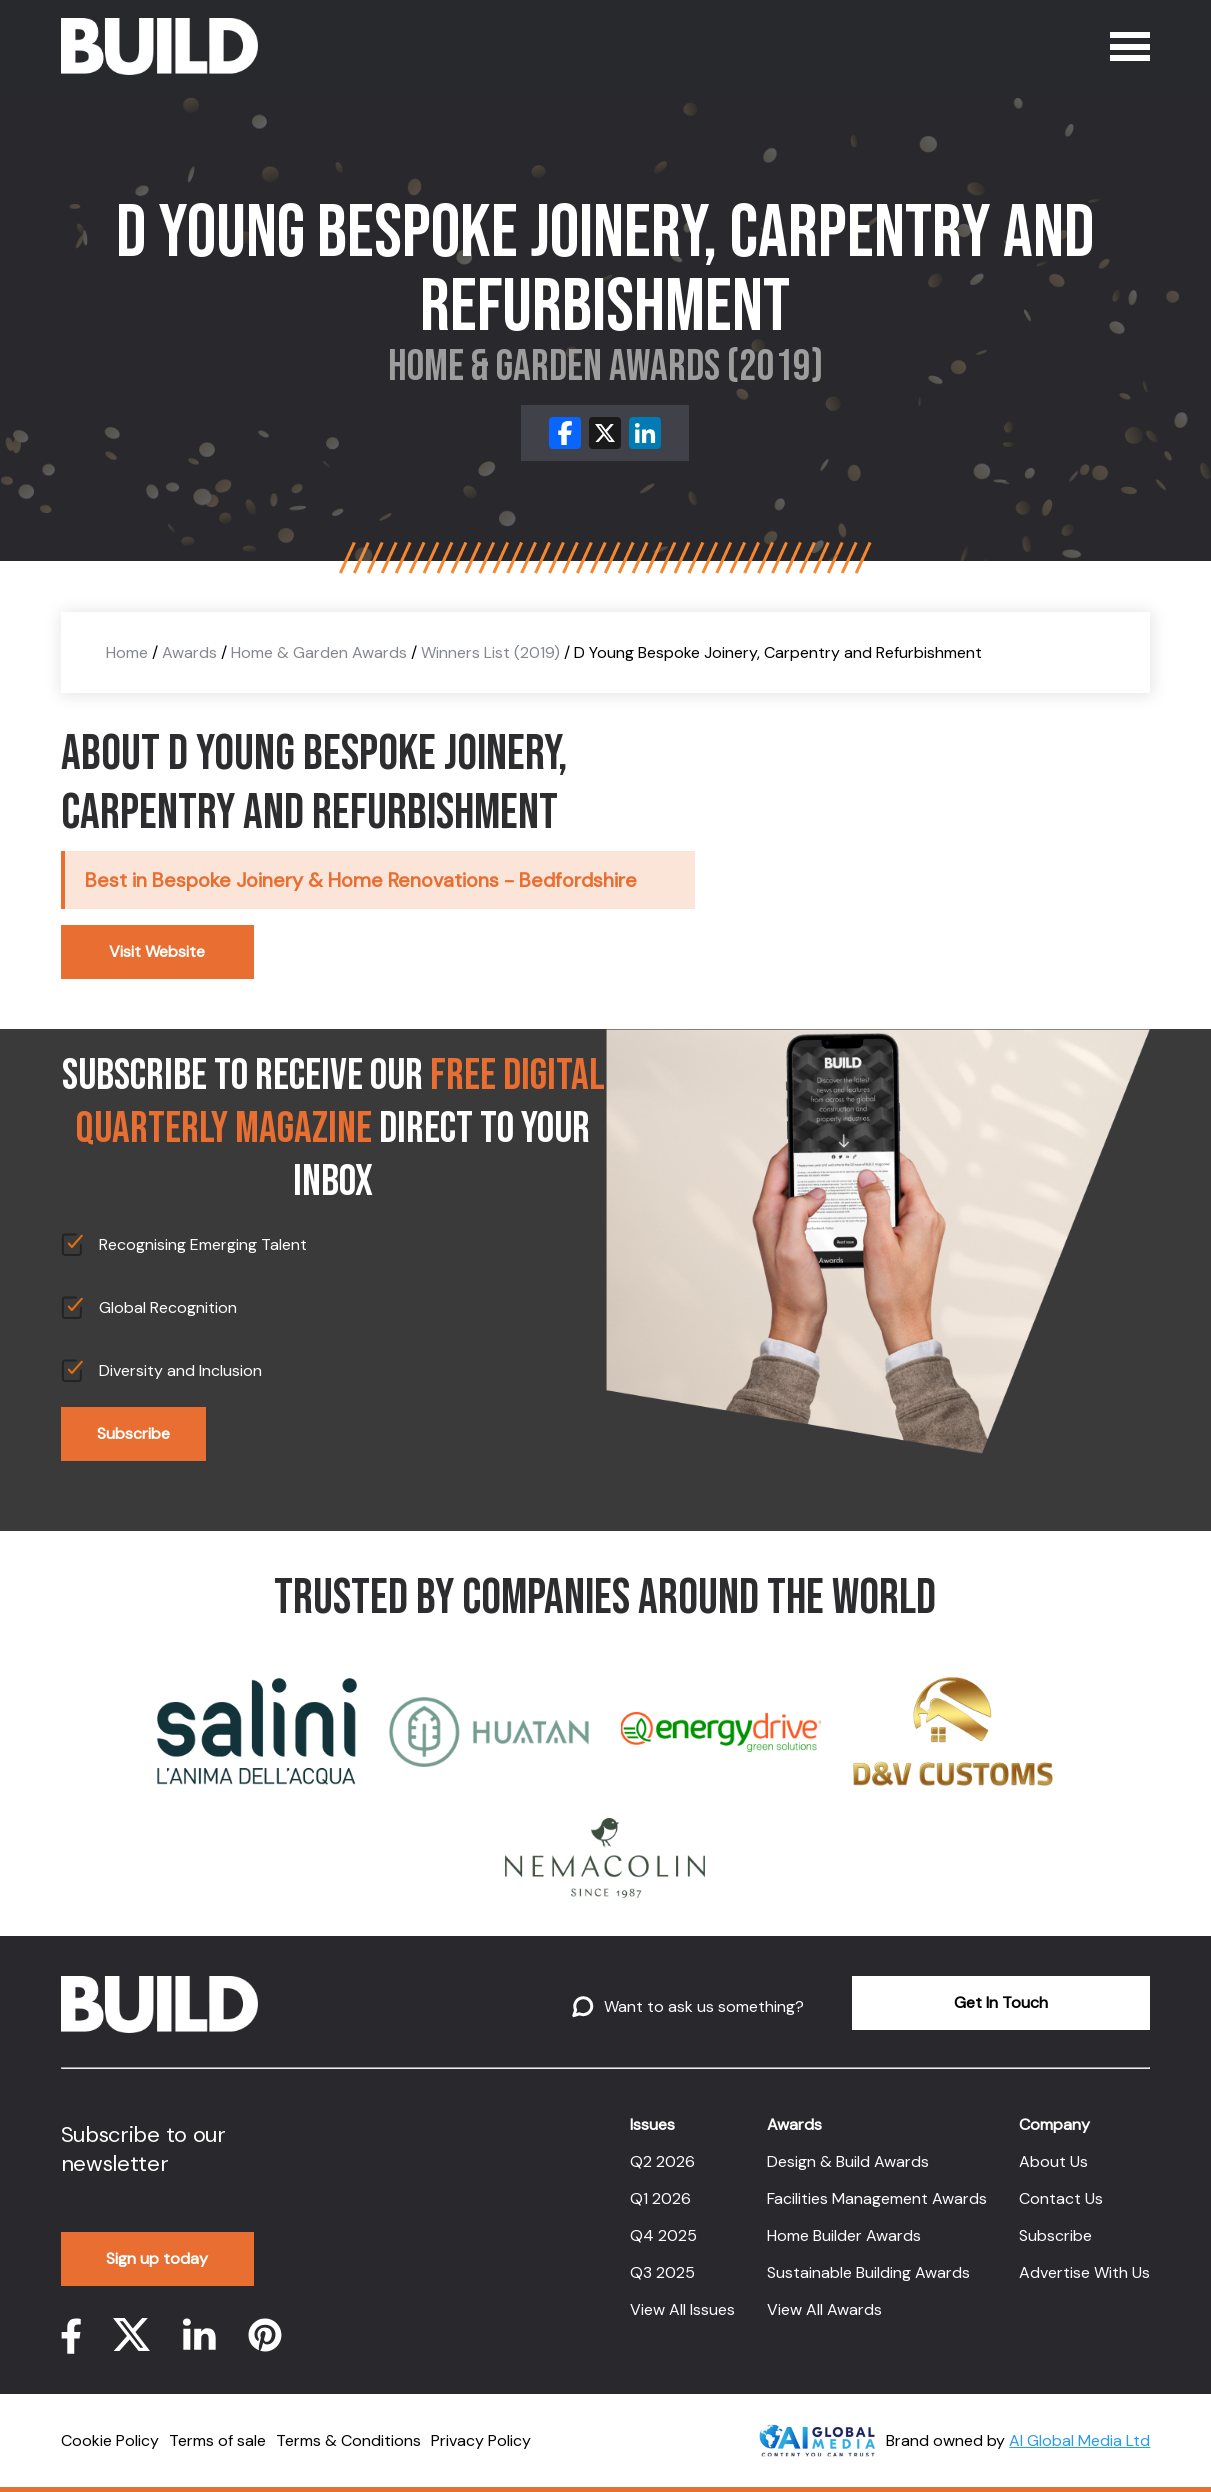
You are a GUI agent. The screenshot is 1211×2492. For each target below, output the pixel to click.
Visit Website (157, 951)
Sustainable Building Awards (868, 2272)
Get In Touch (1001, 2002)
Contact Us (1061, 2198)
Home (127, 652)
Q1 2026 (660, 2198)
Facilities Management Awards (877, 2198)
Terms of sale (217, 2440)
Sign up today (157, 2258)
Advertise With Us (1084, 2272)
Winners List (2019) (490, 652)
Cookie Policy (110, 2440)
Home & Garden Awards (319, 652)
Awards (189, 652)
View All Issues (682, 2309)
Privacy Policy (481, 2440)
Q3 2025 (662, 2272)
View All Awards (824, 2309)
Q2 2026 (662, 2161)
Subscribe (133, 1433)
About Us (1053, 2161)
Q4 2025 (663, 2235)
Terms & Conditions (348, 2440)
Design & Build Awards (848, 2161)
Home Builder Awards (844, 2235)
